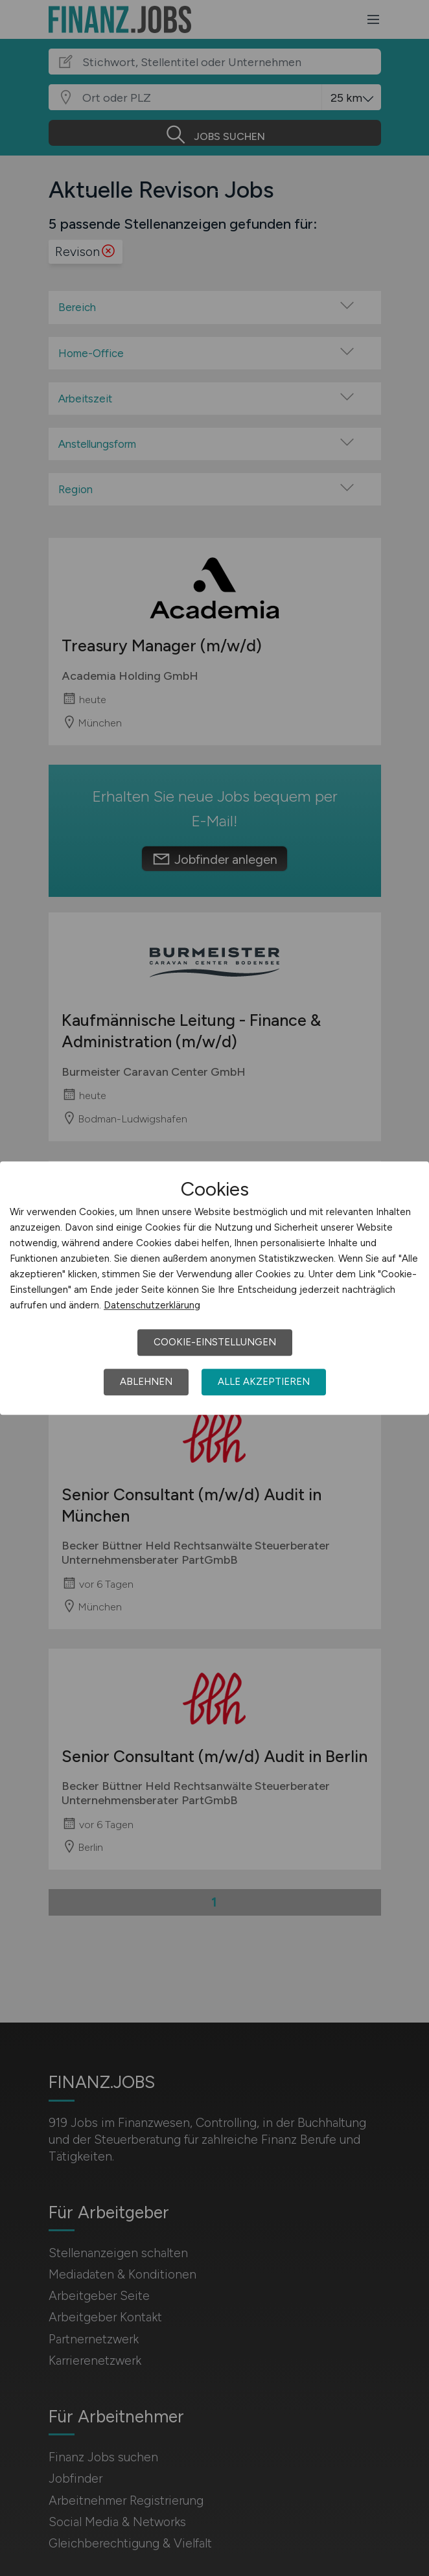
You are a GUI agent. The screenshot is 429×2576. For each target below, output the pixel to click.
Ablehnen (146, 1381)
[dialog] (214, 1288)
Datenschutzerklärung (152, 1305)
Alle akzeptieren (264, 1381)
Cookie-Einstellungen (215, 1342)
